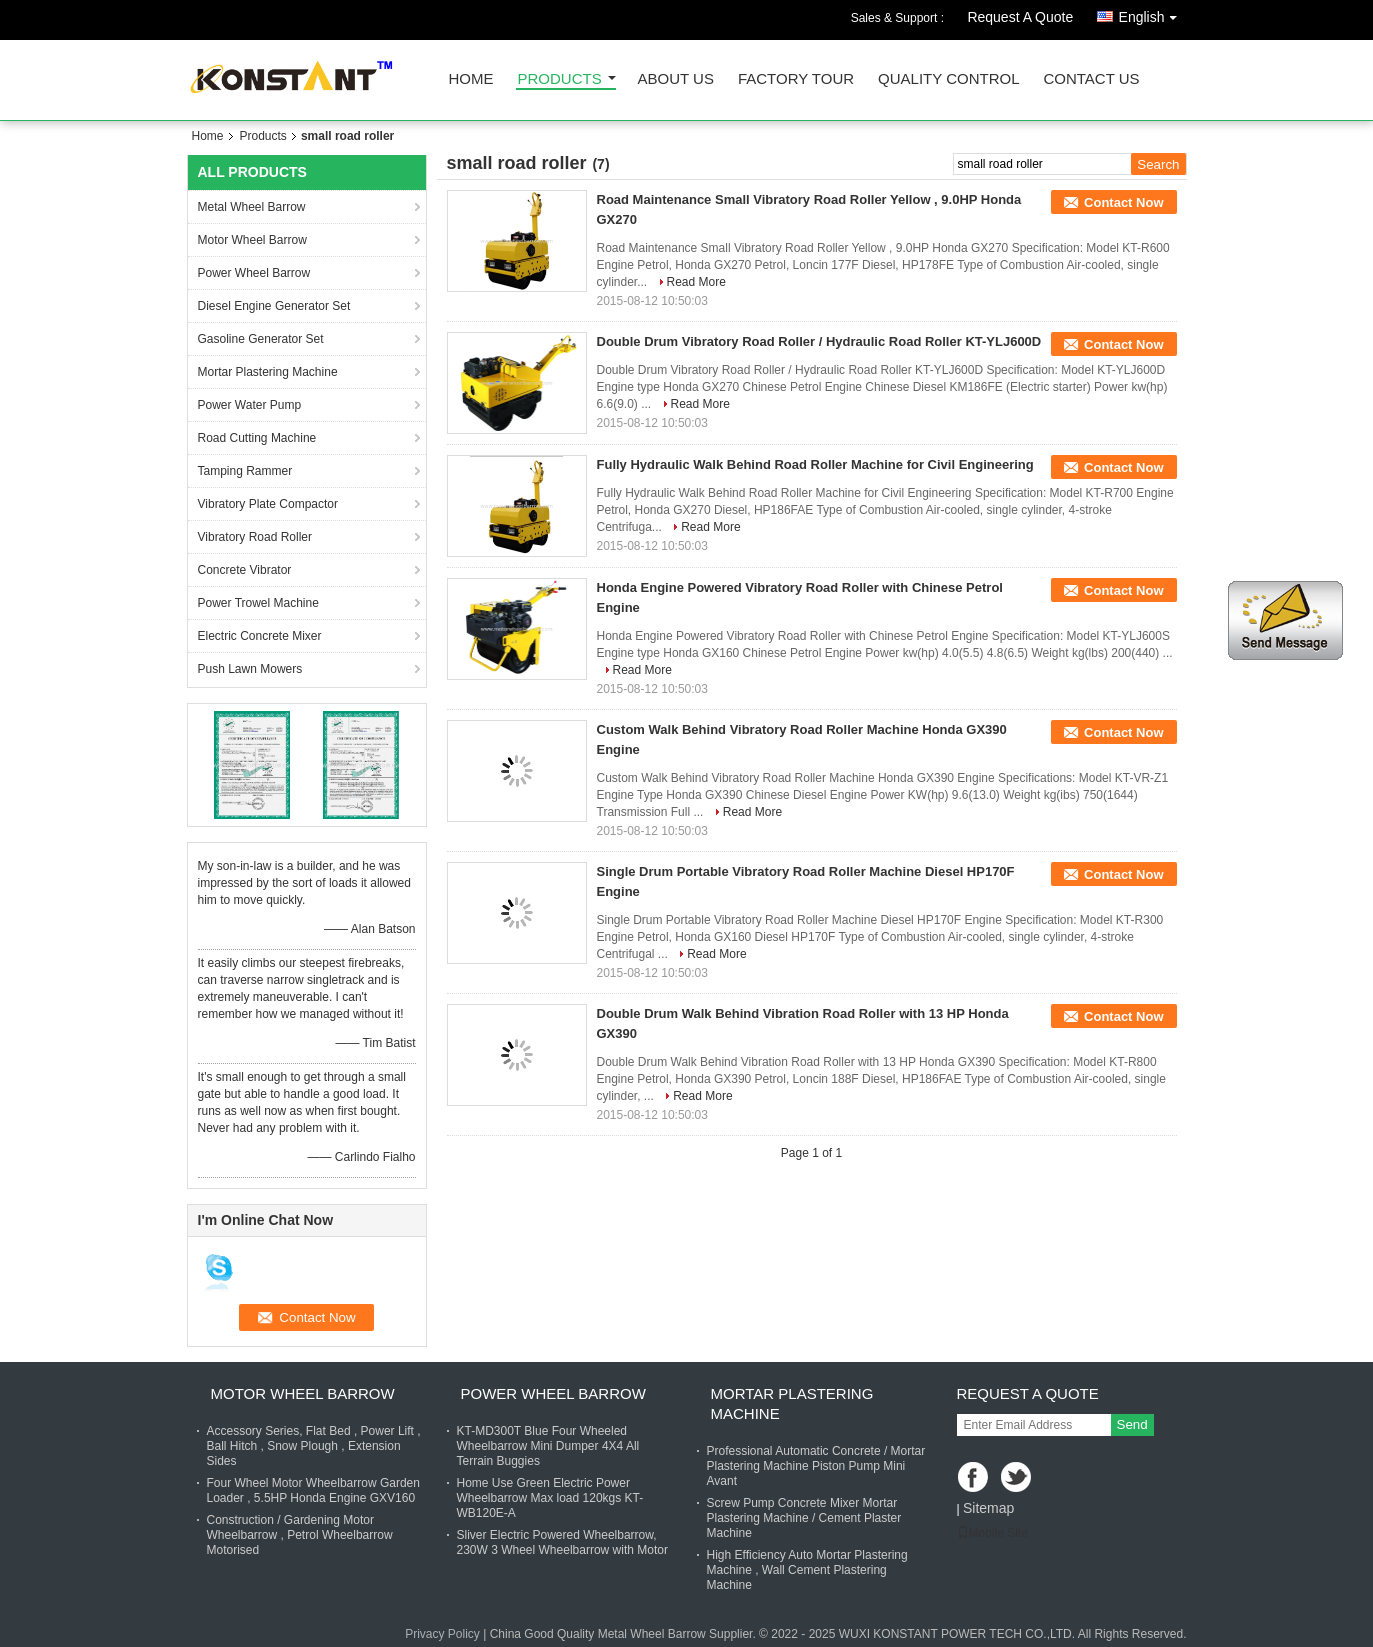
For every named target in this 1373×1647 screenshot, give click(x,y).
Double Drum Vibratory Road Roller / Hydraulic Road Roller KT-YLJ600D (819, 341)
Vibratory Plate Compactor (268, 504)
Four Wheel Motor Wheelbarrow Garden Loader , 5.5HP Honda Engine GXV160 (313, 1490)
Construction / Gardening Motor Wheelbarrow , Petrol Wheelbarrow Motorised (300, 1535)
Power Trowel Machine (258, 603)
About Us (676, 79)
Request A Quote (1020, 17)
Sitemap (988, 1508)
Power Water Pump (250, 405)
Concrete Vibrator (245, 570)
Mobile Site (992, 1533)
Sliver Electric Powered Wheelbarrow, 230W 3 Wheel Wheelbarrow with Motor (562, 1542)
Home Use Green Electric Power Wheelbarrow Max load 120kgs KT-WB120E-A (550, 1498)
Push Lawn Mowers (250, 669)
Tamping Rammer (245, 471)
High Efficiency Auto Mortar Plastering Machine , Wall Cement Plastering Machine (807, 1570)
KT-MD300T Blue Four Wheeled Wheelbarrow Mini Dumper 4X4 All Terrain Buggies (548, 1446)
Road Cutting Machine (257, 438)
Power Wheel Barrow (254, 273)
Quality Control (948, 79)
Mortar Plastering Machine (268, 372)
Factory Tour (796, 79)
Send (1132, 1424)
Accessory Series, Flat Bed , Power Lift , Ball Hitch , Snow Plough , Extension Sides (314, 1446)
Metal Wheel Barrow (252, 207)
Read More (696, 282)
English (1153, 13)
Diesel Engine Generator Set (274, 306)
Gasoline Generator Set (261, 339)
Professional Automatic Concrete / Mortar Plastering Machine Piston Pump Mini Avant (816, 1466)
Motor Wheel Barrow (252, 240)
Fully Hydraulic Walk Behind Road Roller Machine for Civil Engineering (815, 464)
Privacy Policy (442, 1634)
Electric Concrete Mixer (260, 636)
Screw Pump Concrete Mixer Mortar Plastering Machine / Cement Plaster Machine (804, 1518)
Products (560, 79)
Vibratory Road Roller (255, 537)
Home (471, 79)
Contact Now (1123, 202)
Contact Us (1091, 79)
